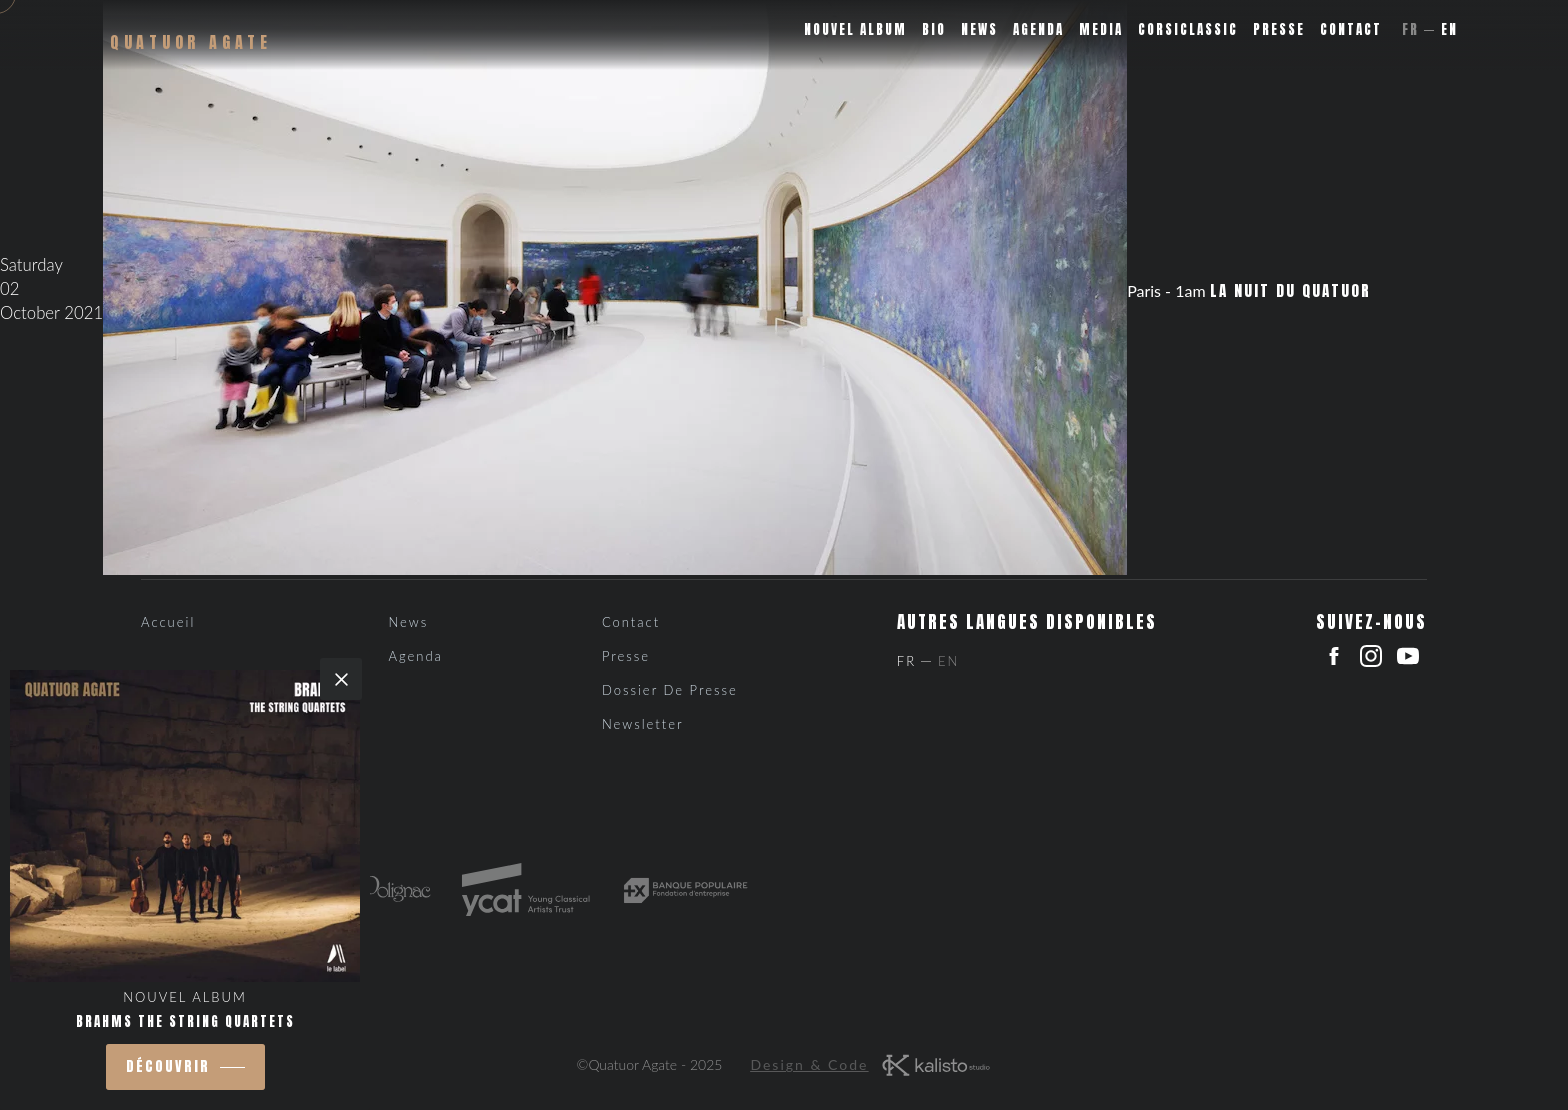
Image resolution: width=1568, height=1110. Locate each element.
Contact (1351, 29)
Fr (1410, 29)
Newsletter (643, 724)
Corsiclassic (1188, 29)
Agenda (1038, 29)
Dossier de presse (670, 690)
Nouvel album (855, 29)
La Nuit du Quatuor (1290, 291)
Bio (934, 29)
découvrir (168, 1066)
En (1449, 29)
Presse (1279, 29)
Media (1101, 29)
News (979, 29)
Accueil (168, 622)
